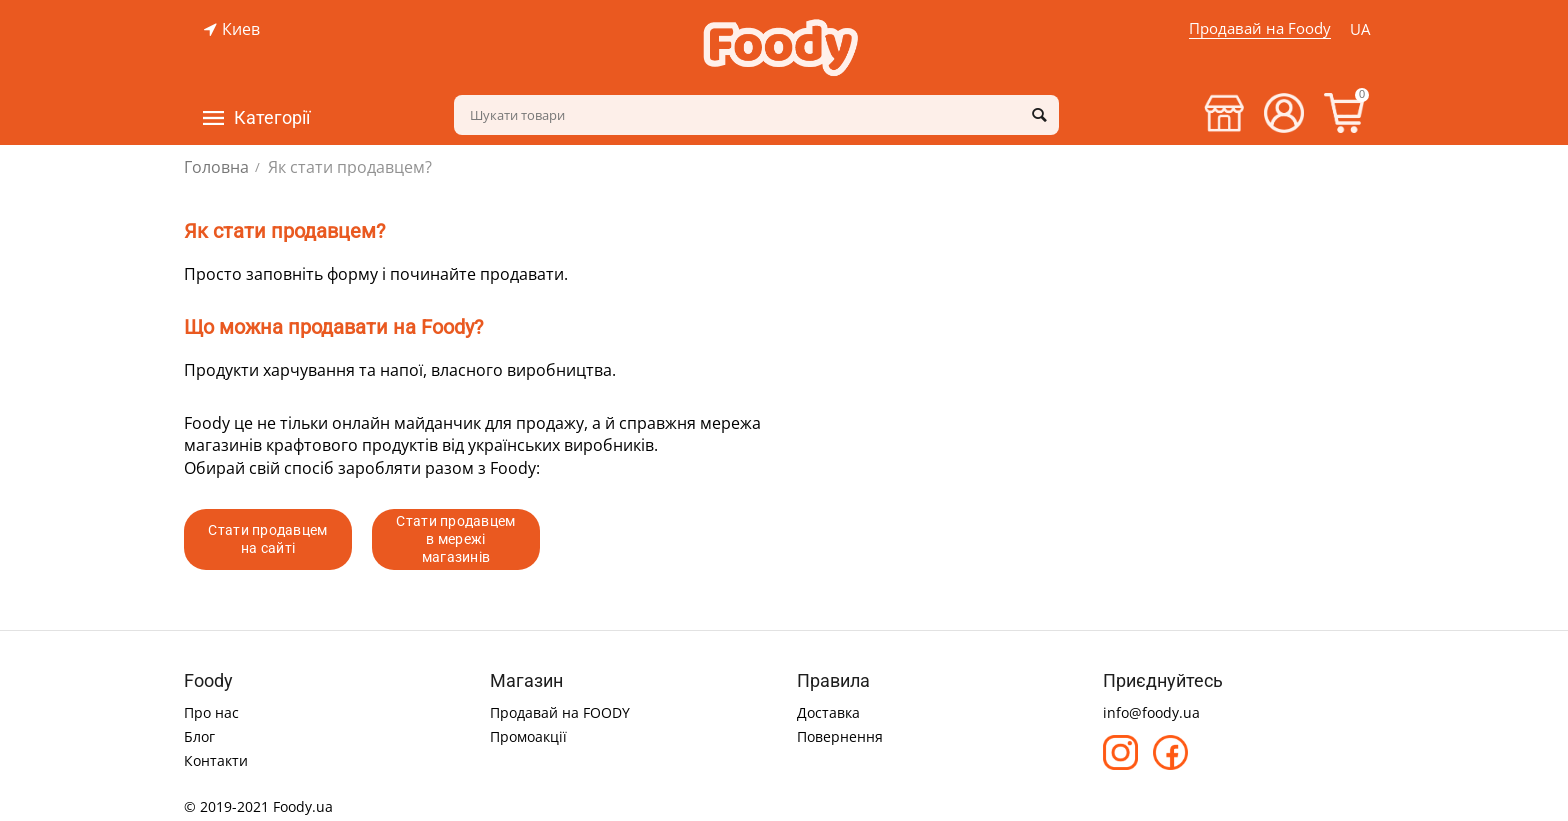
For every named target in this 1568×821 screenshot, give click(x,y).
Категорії (272, 118)
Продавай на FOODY (560, 712)
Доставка (828, 712)
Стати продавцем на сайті (267, 539)
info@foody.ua (1151, 712)
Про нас (211, 712)
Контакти (216, 760)
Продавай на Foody (1260, 28)
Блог (199, 736)
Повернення (840, 736)
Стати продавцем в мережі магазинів (455, 539)
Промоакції (528, 736)
